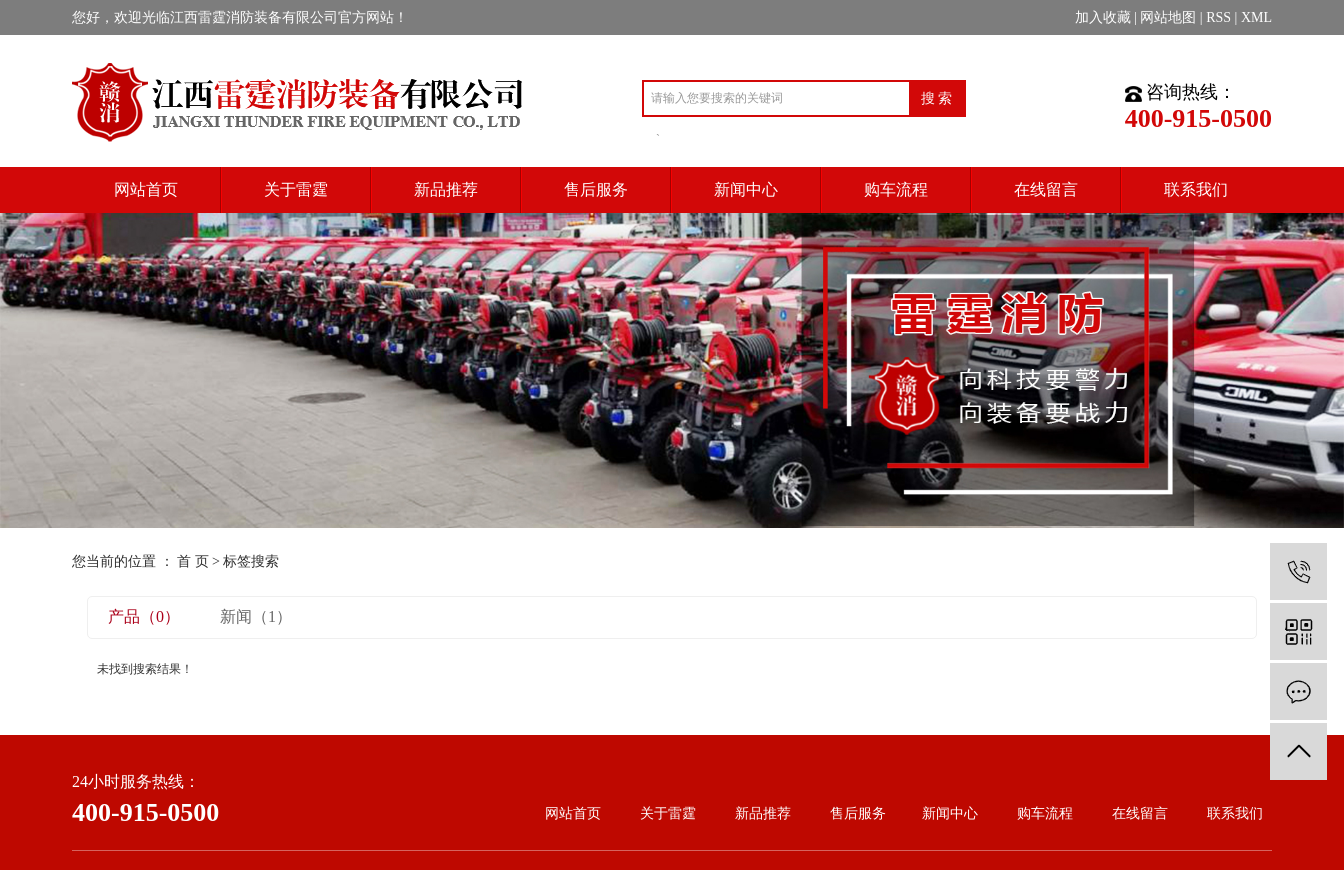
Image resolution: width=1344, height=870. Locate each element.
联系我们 (1235, 813)
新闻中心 (950, 813)
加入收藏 (1103, 17)
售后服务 (858, 813)
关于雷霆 (668, 813)
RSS (1218, 17)
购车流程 (1045, 813)
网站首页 (573, 813)
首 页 (193, 561)
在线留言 (1140, 813)
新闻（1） (256, 616)
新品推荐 (763, 813)
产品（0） (144, 616)
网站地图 (1168, 17)
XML (1256, 17)
